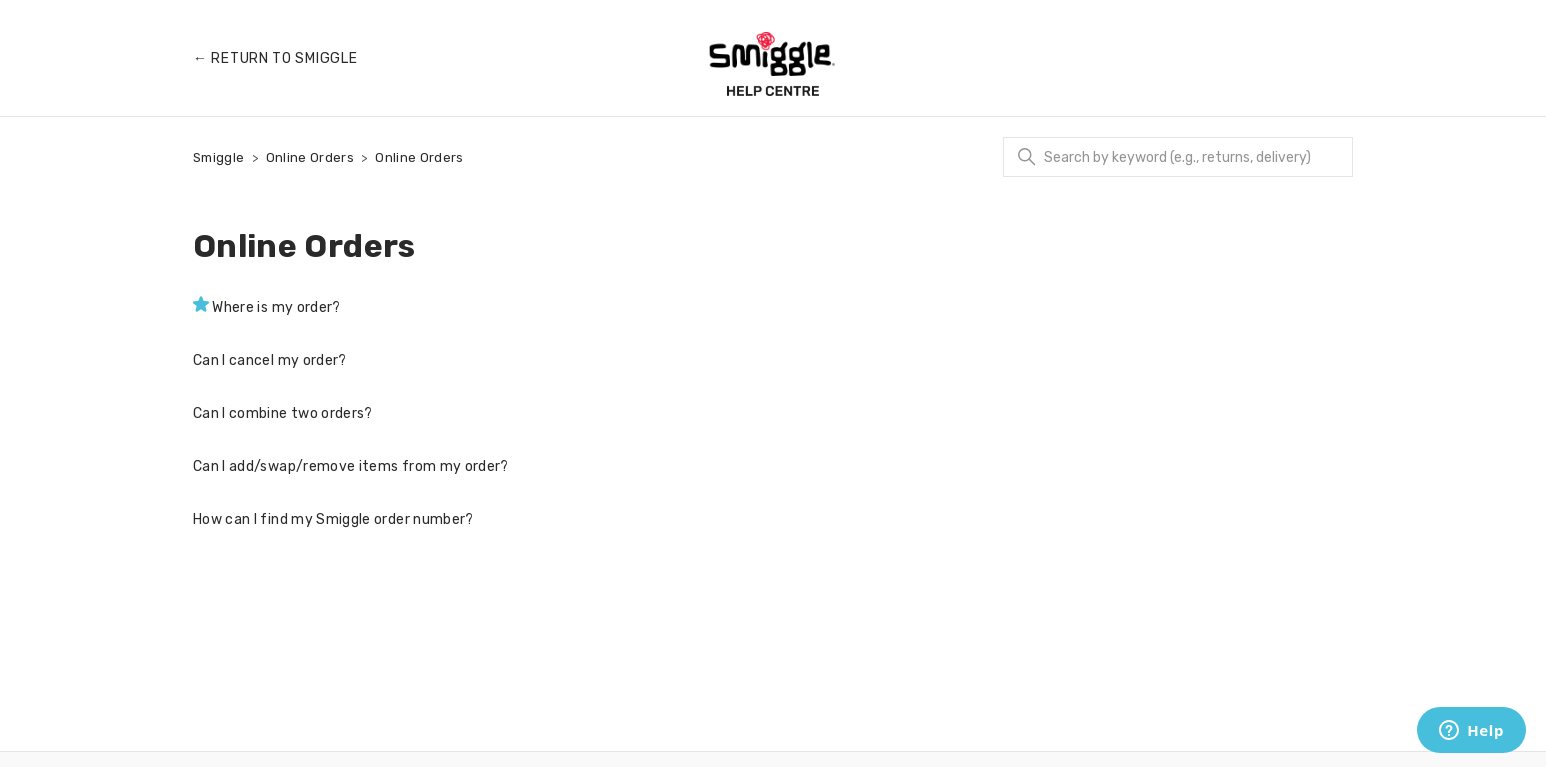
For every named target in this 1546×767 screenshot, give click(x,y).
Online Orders (310, 157)
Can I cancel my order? (270, 360)
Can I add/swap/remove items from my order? (351, 466)
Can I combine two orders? (283, 413)
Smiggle (218, 157)
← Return (275, 58)
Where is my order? (276, 307)
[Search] (1178, 157)
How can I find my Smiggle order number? (333, 519)
